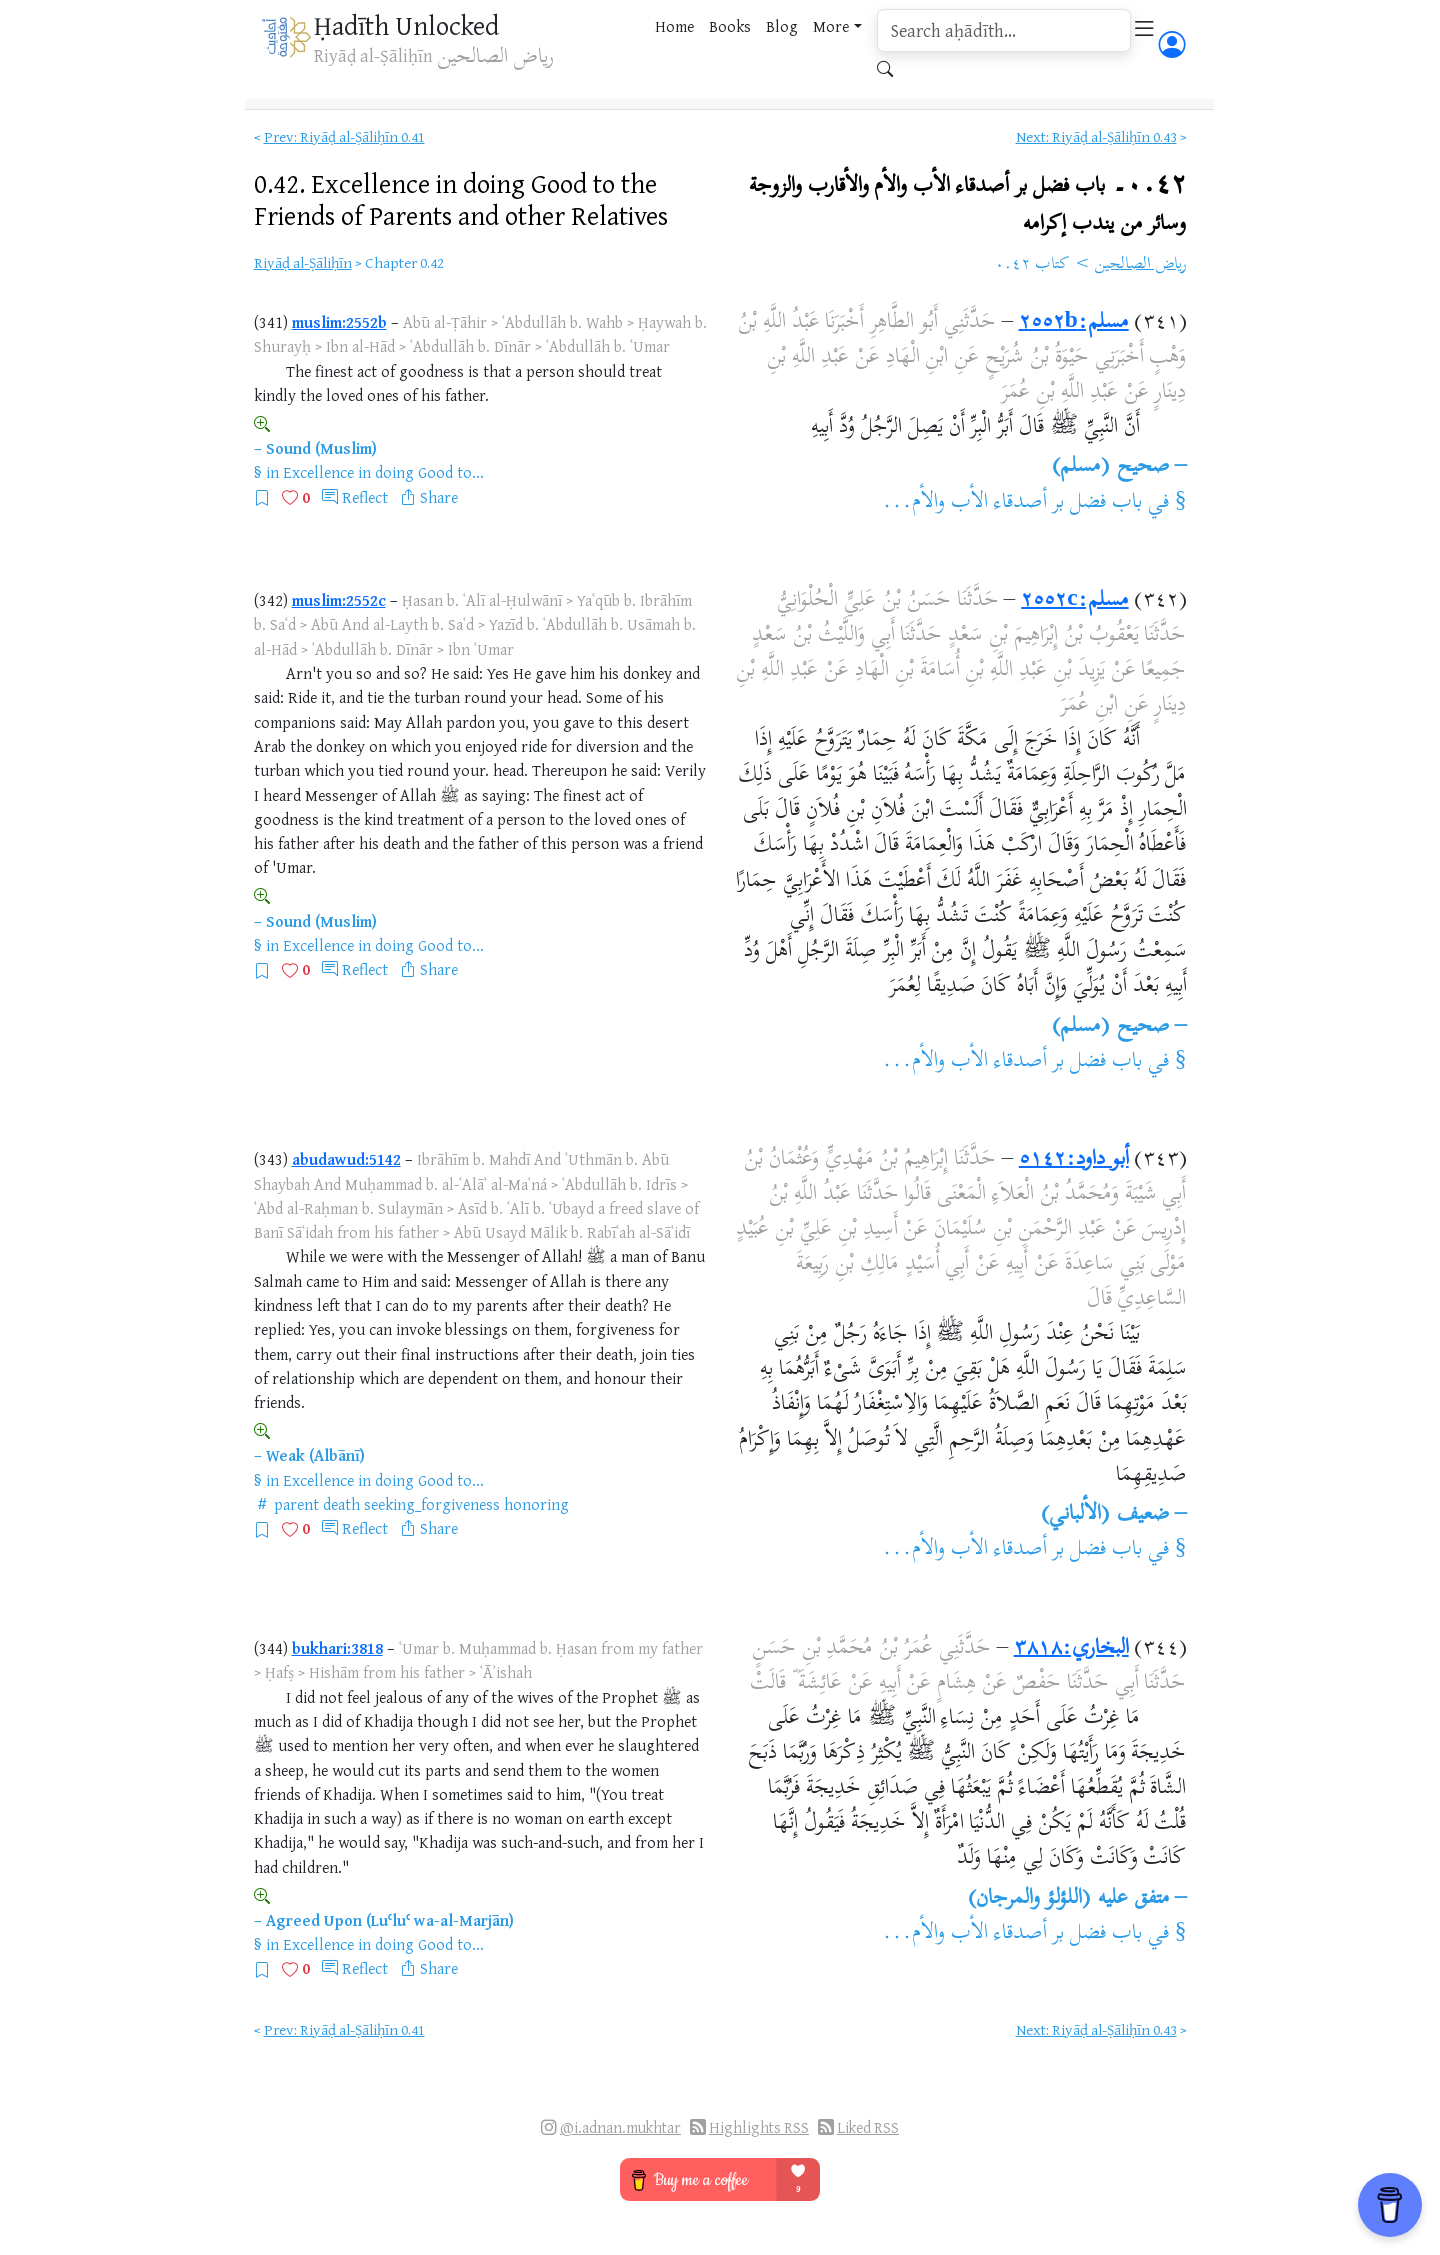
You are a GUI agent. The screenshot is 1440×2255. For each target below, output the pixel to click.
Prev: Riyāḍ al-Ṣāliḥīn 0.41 (344, 136)
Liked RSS (868, 2127)
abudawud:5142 (346, 1159)
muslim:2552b (339, 322)
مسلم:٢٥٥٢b (1074, 323)
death (341, 1504)
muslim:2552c (339, 600)
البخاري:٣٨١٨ (1071, 1649)
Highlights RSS (759, 2127)
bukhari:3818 (337, 1648)
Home (674, 26)
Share (439, 497)
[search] (1004, 30)
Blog (782, 26)
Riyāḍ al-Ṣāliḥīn (303, 262)
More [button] (831, 26)
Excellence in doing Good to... (383, 472)
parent (296, 1504)
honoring (536, 1504)
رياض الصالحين (1141, 265)
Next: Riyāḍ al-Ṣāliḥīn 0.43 (1096, 136)
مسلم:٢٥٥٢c (1074, 601)
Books (730, 26)
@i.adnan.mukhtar (620, 2127)
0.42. (461, 199)
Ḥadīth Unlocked (406, 25)
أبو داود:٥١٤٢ (1074, 1160)
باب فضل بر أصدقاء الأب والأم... (1012, 503)
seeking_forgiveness (432, 1504)
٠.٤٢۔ (968, 202)
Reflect (365, 497)
